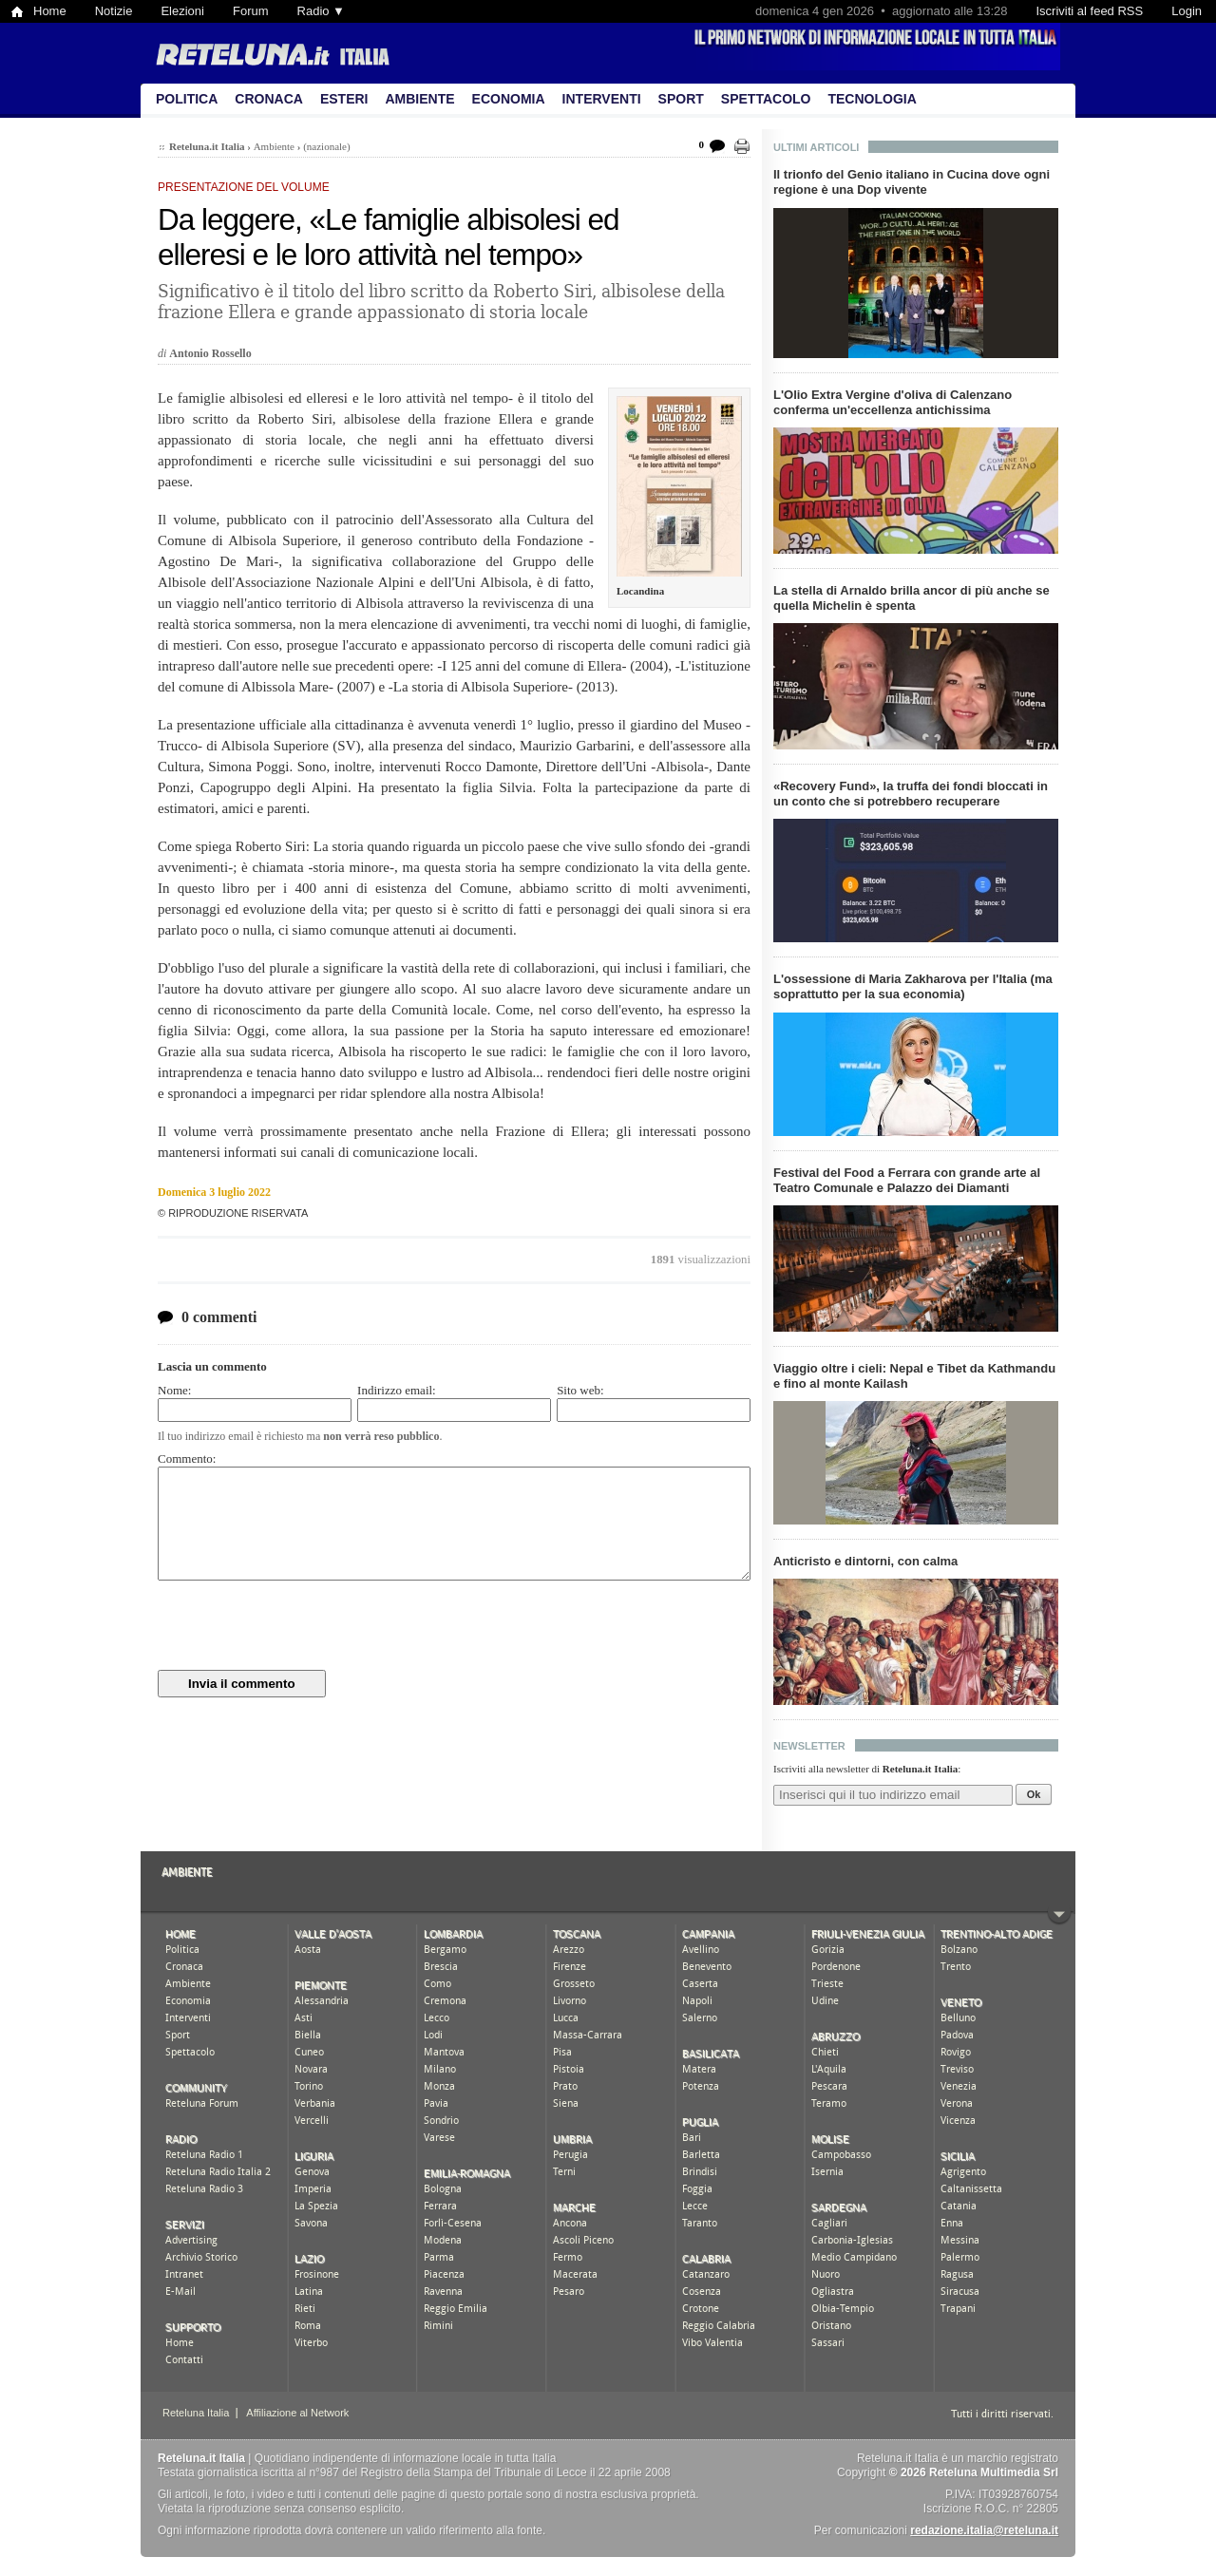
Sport (681, 98)
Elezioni (182, 11)
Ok (1034, 1794)
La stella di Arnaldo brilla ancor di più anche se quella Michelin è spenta (911, 598)
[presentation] (302, 1625)
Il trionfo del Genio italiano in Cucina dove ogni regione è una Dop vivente (911, 182)
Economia (508, 98)
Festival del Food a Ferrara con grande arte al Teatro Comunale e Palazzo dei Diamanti (906, 1180)
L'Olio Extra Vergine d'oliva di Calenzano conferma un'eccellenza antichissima (892, 402)
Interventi (601, 98)
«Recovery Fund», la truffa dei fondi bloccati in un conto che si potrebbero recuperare (910, 793)
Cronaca (269, 98)
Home (49, 11)
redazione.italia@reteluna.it (984, 2530)
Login (1186, 11)
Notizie (114, 11)
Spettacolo (766, 98)
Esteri (344, 98)
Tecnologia (871, 98)
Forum (251, 11)
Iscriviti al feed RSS (1089, 11)
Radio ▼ (321, 11)
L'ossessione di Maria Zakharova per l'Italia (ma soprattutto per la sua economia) (913, 986)
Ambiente (419, 98)
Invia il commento (241, 1683)
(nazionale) (326, 146)
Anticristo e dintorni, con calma (865, 1561)
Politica (187, 98)
